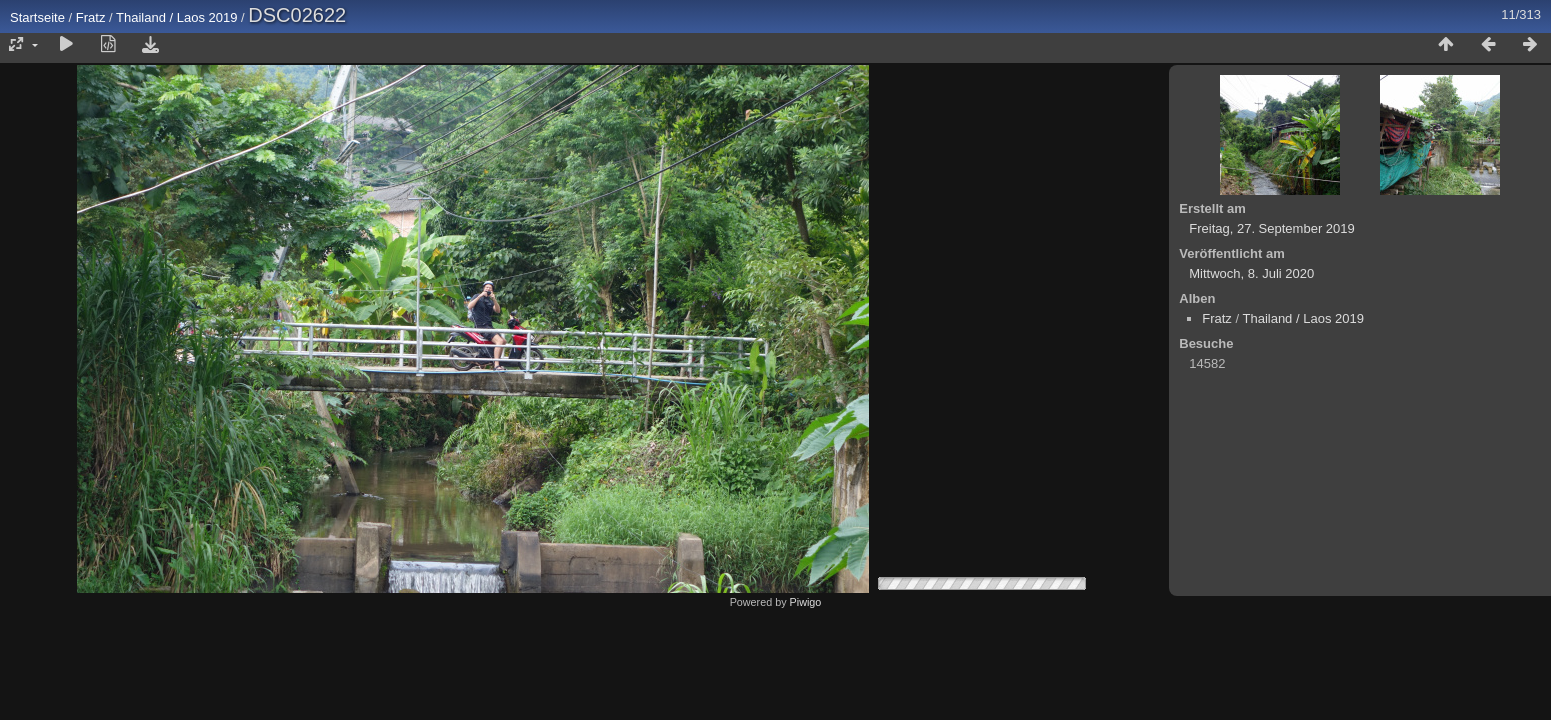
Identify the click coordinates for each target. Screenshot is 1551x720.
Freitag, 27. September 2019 (1272, 228)
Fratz (91, 17)
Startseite (37, 17)
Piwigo (806, 602)
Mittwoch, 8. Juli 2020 (1251, 273)
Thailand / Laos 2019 (176, 17)
